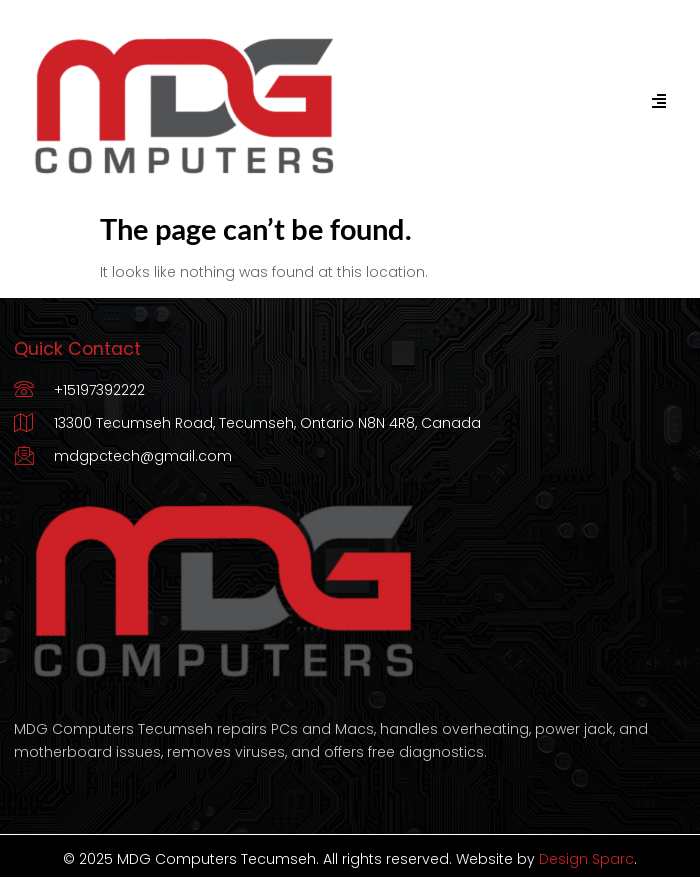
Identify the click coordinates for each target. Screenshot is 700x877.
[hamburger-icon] (658, 102)
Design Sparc (586, 859)
